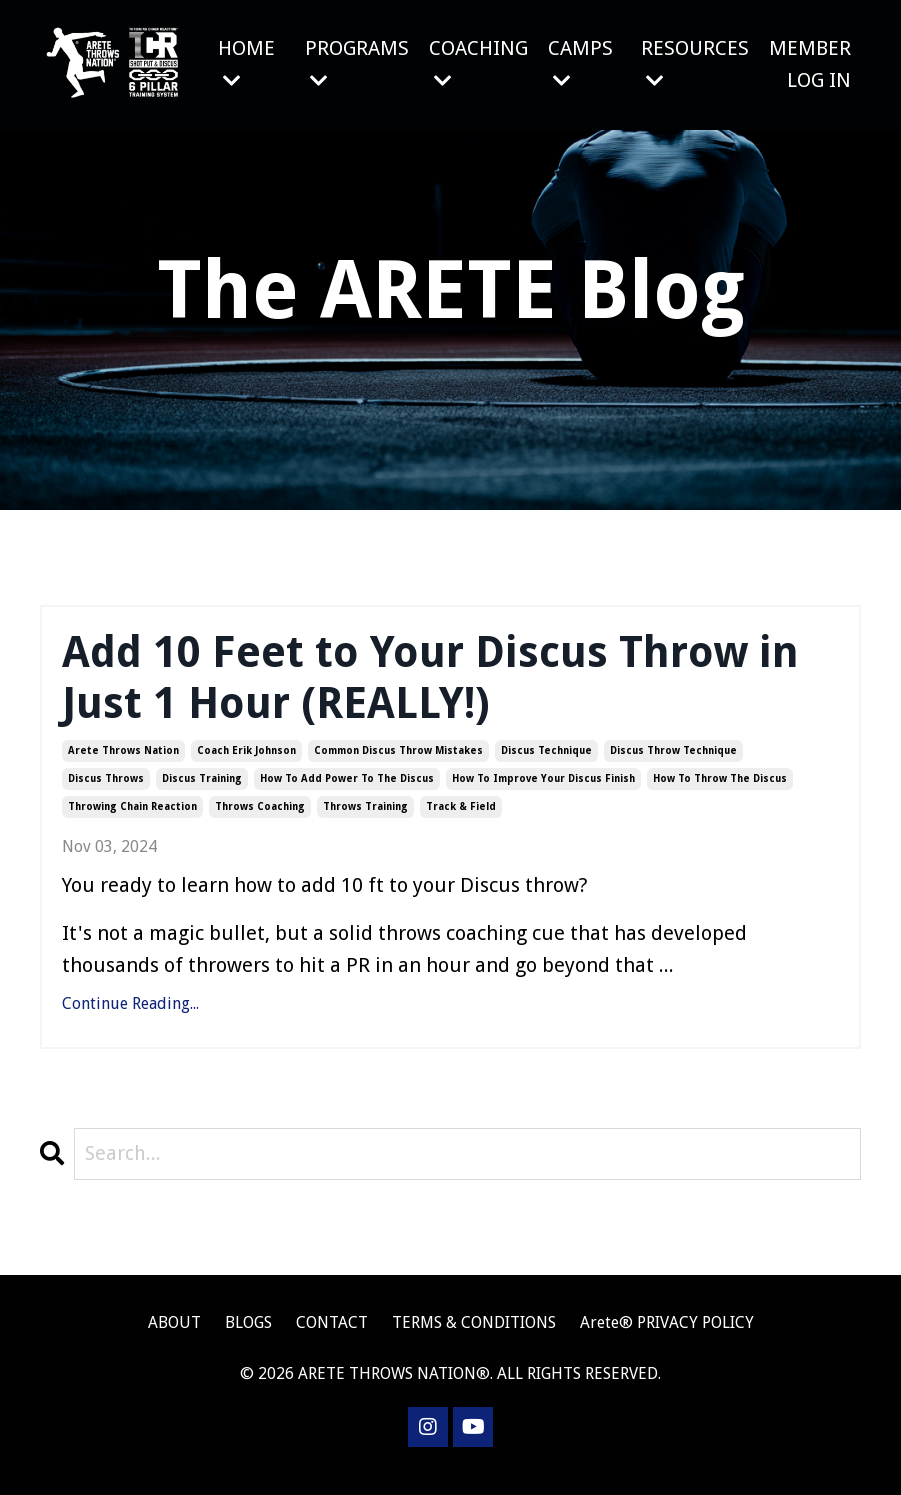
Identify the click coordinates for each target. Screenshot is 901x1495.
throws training (365, 819)
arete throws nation (123, 763)
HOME (245, 63)
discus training (202, 791)
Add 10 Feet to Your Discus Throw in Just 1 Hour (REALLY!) (443, 684)
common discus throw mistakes (398, 763)
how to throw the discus (720, 791)
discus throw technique (673, 763)
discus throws (106, 791)
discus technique (546, 763)
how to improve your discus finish (543, 791)
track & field (461, 819)
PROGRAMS (356, 63)
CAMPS (580, 63)
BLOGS (248, 1336)
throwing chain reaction (132, 819)
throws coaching (260, 819)
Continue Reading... (130, 1016)
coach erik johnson (246, 763)
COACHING (477, 63)
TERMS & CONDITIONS (474, 1336)
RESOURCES (695, 63)
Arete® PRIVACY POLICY (667, 1336)
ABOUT (174, 1336)
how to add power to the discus (347, 791)
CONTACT (334, 1336)
